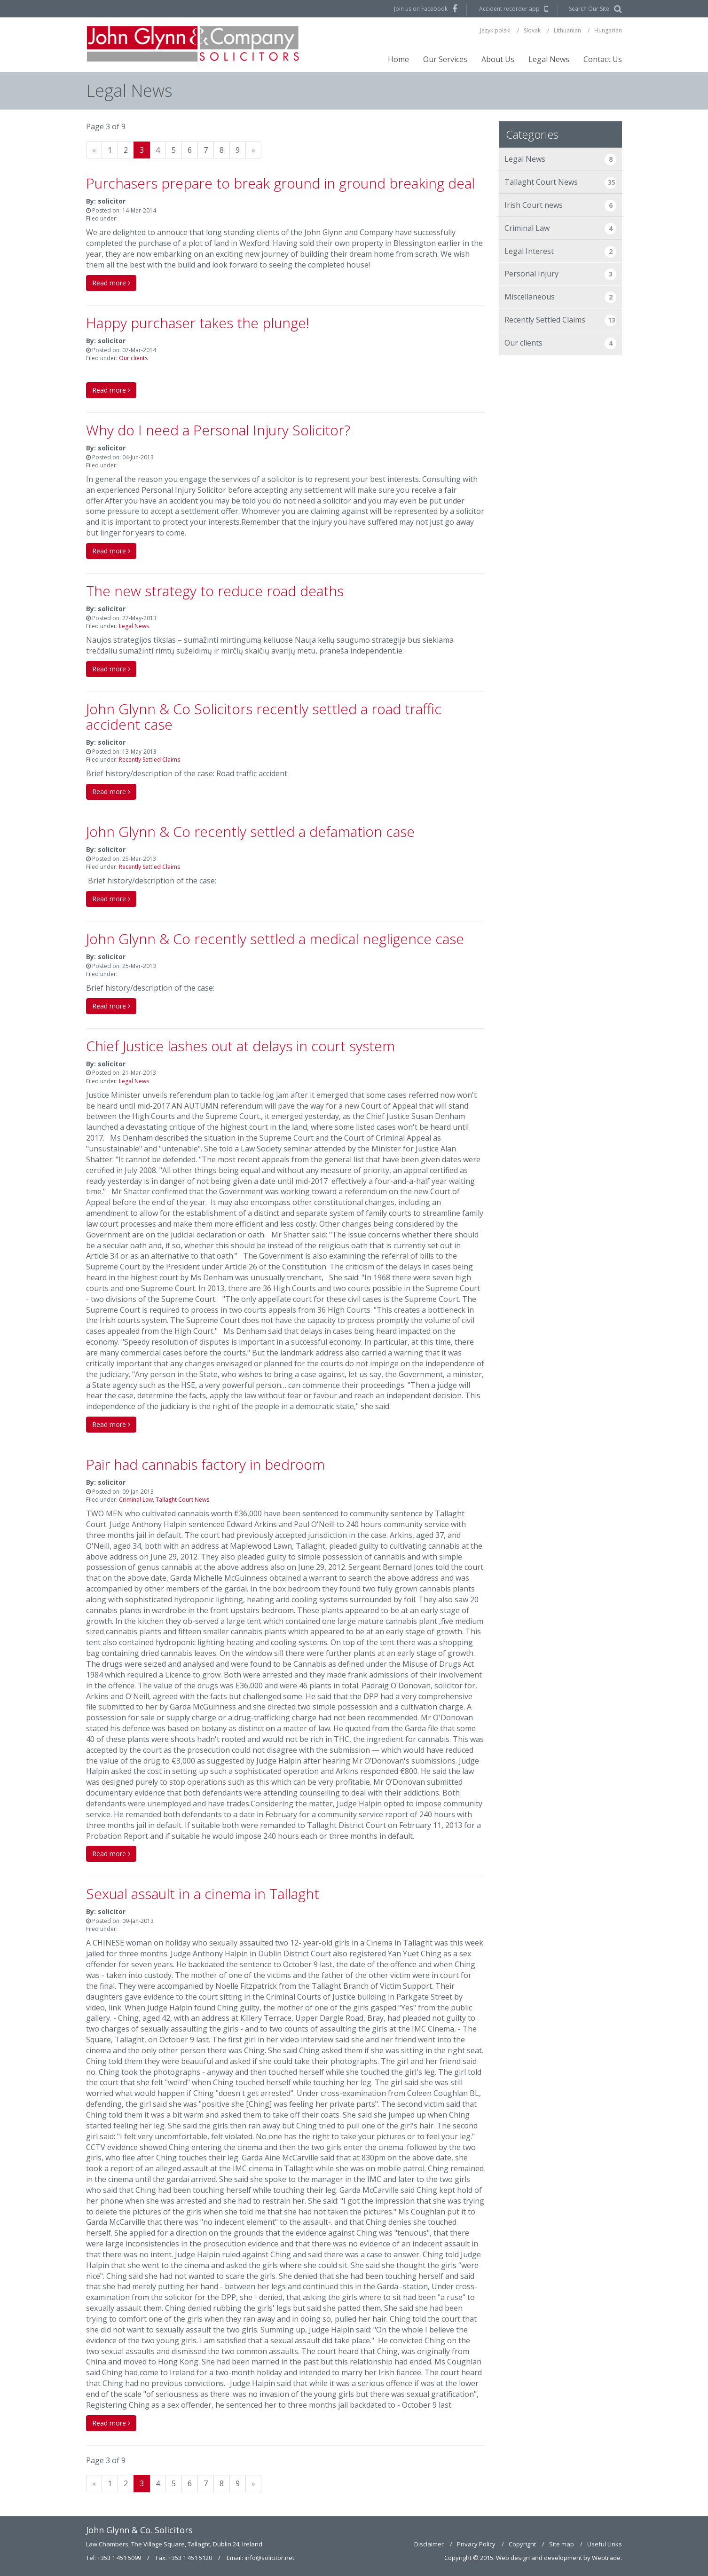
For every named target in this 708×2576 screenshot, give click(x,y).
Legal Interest (560, 252)
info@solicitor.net (269, 2557)
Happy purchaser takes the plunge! (197, 322)
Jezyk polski (495, 30)
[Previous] (94, 150)
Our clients (133, 358)
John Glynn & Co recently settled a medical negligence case (275, 938)
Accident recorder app (509, 9)
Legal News (548, 59)
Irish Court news (560, 206)
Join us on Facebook (421, 9)
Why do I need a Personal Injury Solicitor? (218, 430)
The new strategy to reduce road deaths (215, 590)
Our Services (445, 59)
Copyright (522, 2544)
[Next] (253, 150)
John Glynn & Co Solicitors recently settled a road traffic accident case (263, 716)
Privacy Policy (476, 2544)
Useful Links (604, 2544)
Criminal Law (136, 1500)
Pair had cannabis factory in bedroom (205, 1464)
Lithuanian (567, 30)
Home (398, 59)
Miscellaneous (560, 297)
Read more (111, 282)
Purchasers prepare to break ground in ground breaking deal (280, 183)
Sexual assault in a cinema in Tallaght (202, 1893)
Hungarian (608, 30)
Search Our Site (589, 9)
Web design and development (539, 2557)
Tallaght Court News (182, 1500)
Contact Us (602, 59)
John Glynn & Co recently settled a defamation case (250, 831)
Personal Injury (560, 274)
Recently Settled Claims (149, 760)
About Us (497, 59)
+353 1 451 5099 (119, 2557)
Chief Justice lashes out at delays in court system (240, 1046)
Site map (561, 2544)
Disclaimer (429, 2544)
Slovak (532, 30)
